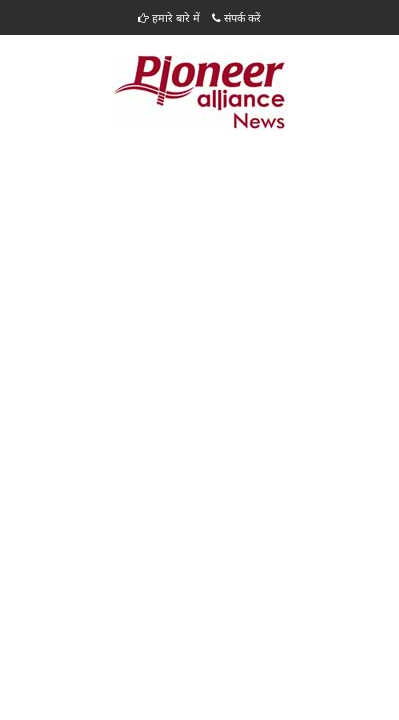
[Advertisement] (199, 288)
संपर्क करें (236, 17)
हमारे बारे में (169, 17)
